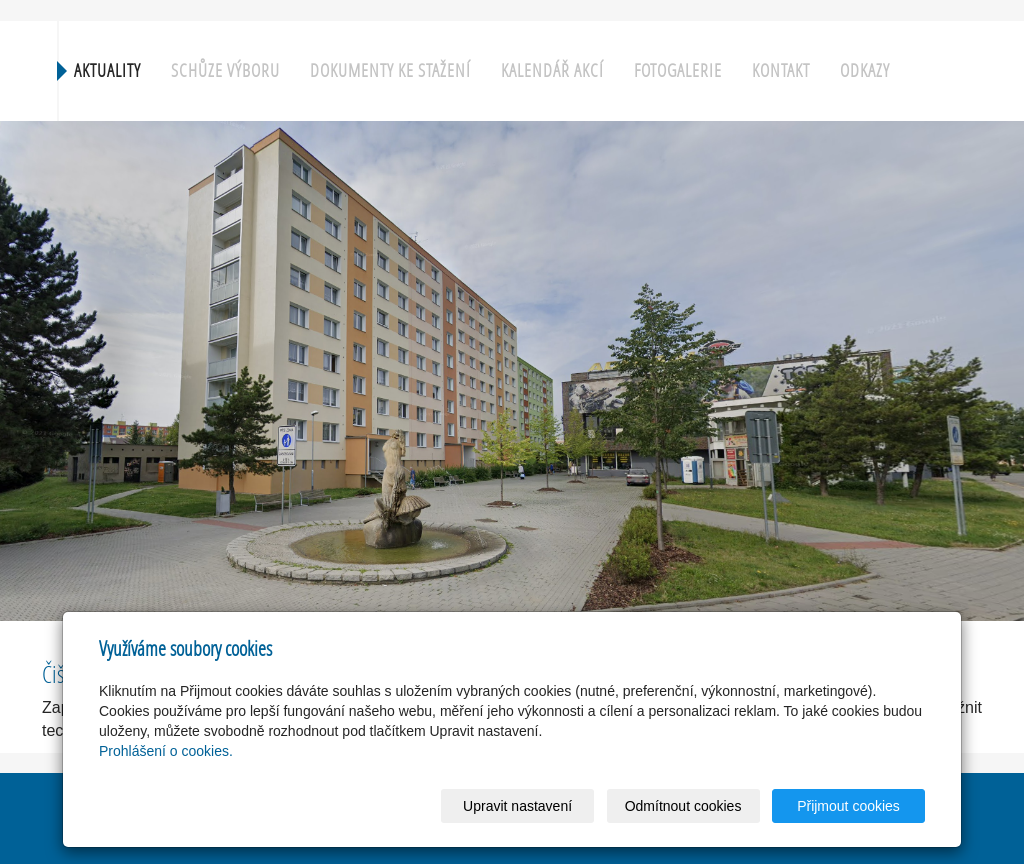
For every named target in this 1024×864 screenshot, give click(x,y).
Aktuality (107, 70)
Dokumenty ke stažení (390, 70)
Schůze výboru (225, 70)
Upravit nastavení (517, 806)
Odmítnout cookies (683, 806)
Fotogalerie (678, 70)
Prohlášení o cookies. (166, 751)
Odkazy (865, 70)
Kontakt (781, 70)
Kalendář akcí (552, 70)
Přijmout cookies (848, 806)
